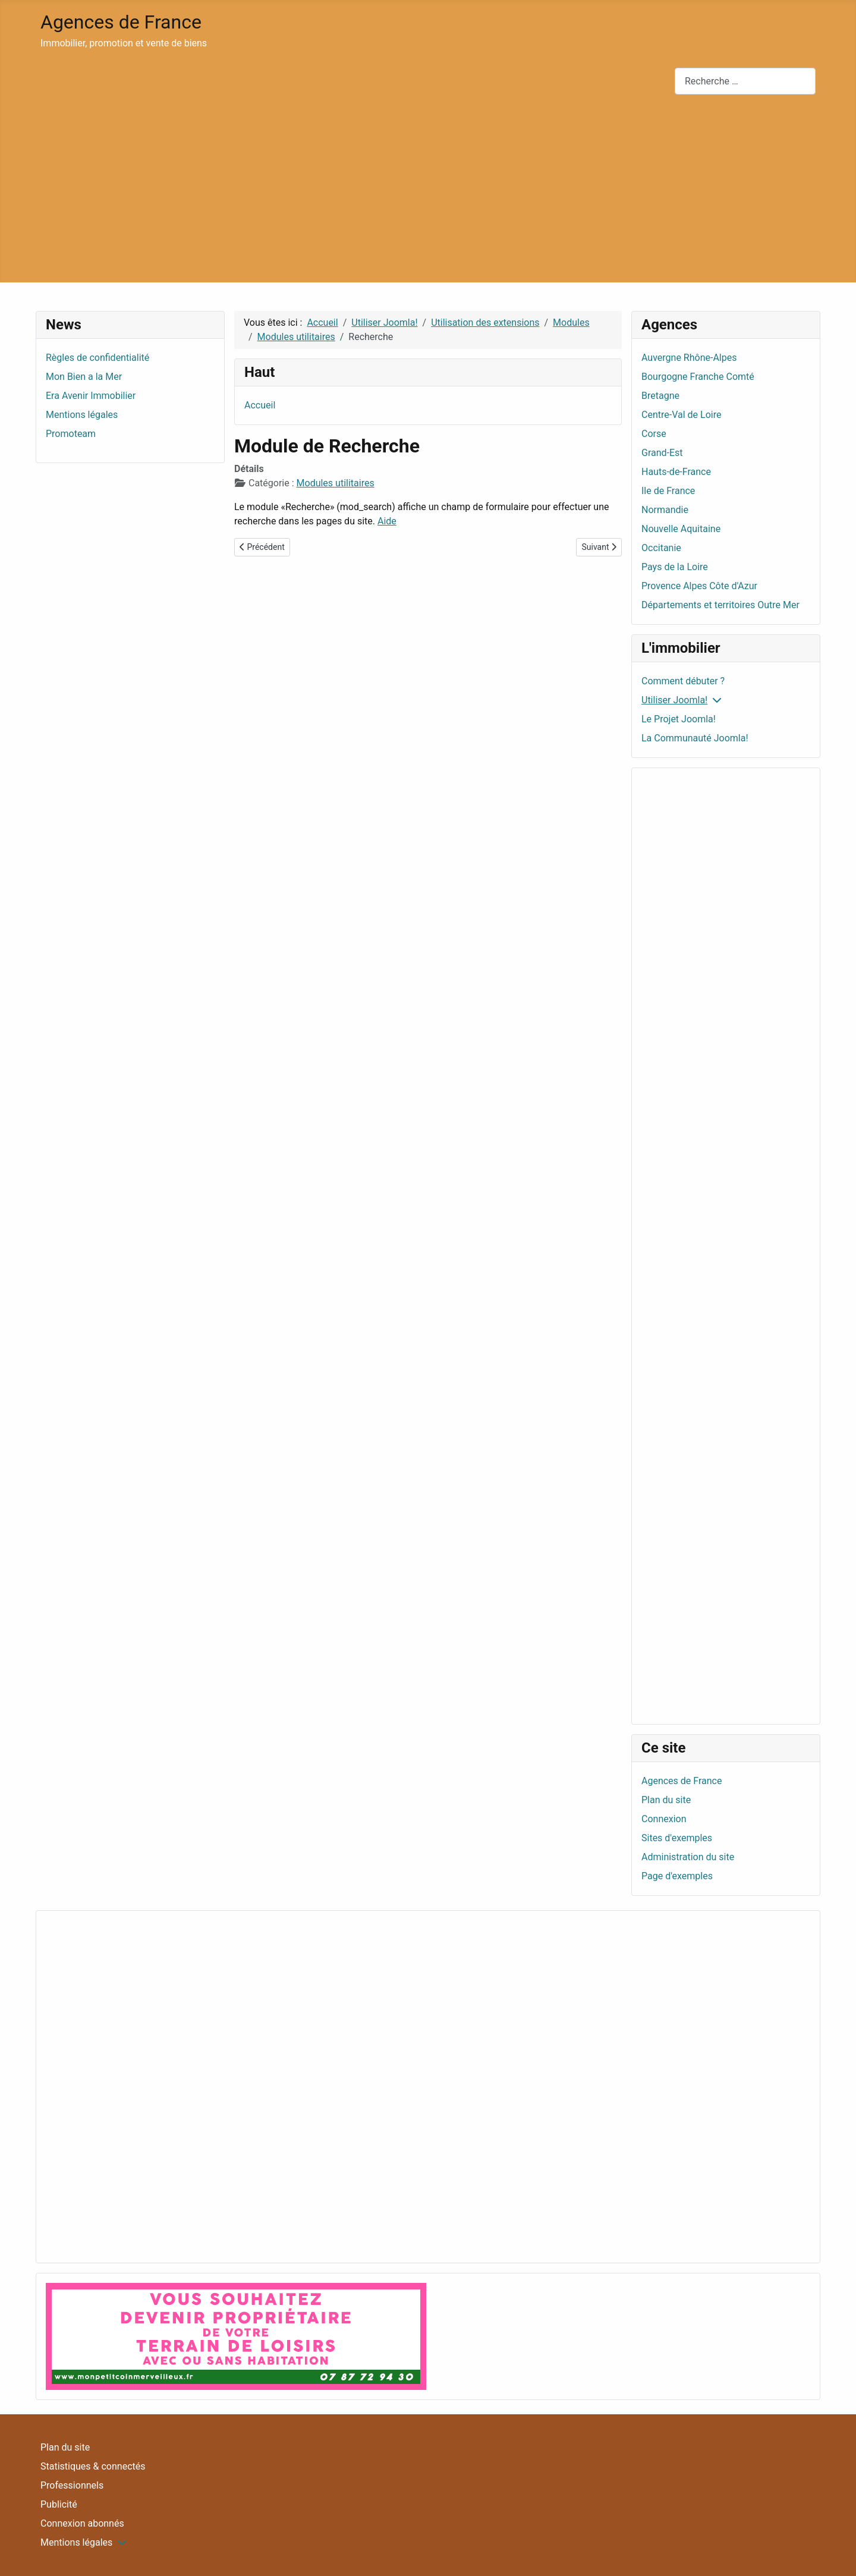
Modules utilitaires (335, 483)
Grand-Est (662, 452)
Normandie (664, 509)
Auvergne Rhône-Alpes (689, 357)
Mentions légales (76, 2542)
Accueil (259, 405)
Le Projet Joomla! (678, 719)
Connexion (663, 1819)
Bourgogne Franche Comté (697, 376)
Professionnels (71, 2485)
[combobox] (745, 81)
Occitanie (661, 547)
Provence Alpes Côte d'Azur (699, 586)
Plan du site (666, 1800)
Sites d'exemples (676, 1838)
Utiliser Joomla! (674, 700)
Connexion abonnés (82, 2523)
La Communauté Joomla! (694, 738)
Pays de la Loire (674, 567)
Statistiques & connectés (93, 2466)
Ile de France (668, 490)
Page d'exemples (677, 1876)
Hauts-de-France (676, 471)
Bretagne (660, 395)
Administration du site (687, 1857)
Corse (653, 433)
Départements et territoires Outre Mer (720, 605)
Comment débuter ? (683, 681)
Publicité (58, 2504)
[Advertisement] (428, 193)
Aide (386, 521)
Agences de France (681, 1780)
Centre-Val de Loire (681, 414)
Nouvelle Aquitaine (680, 528)
